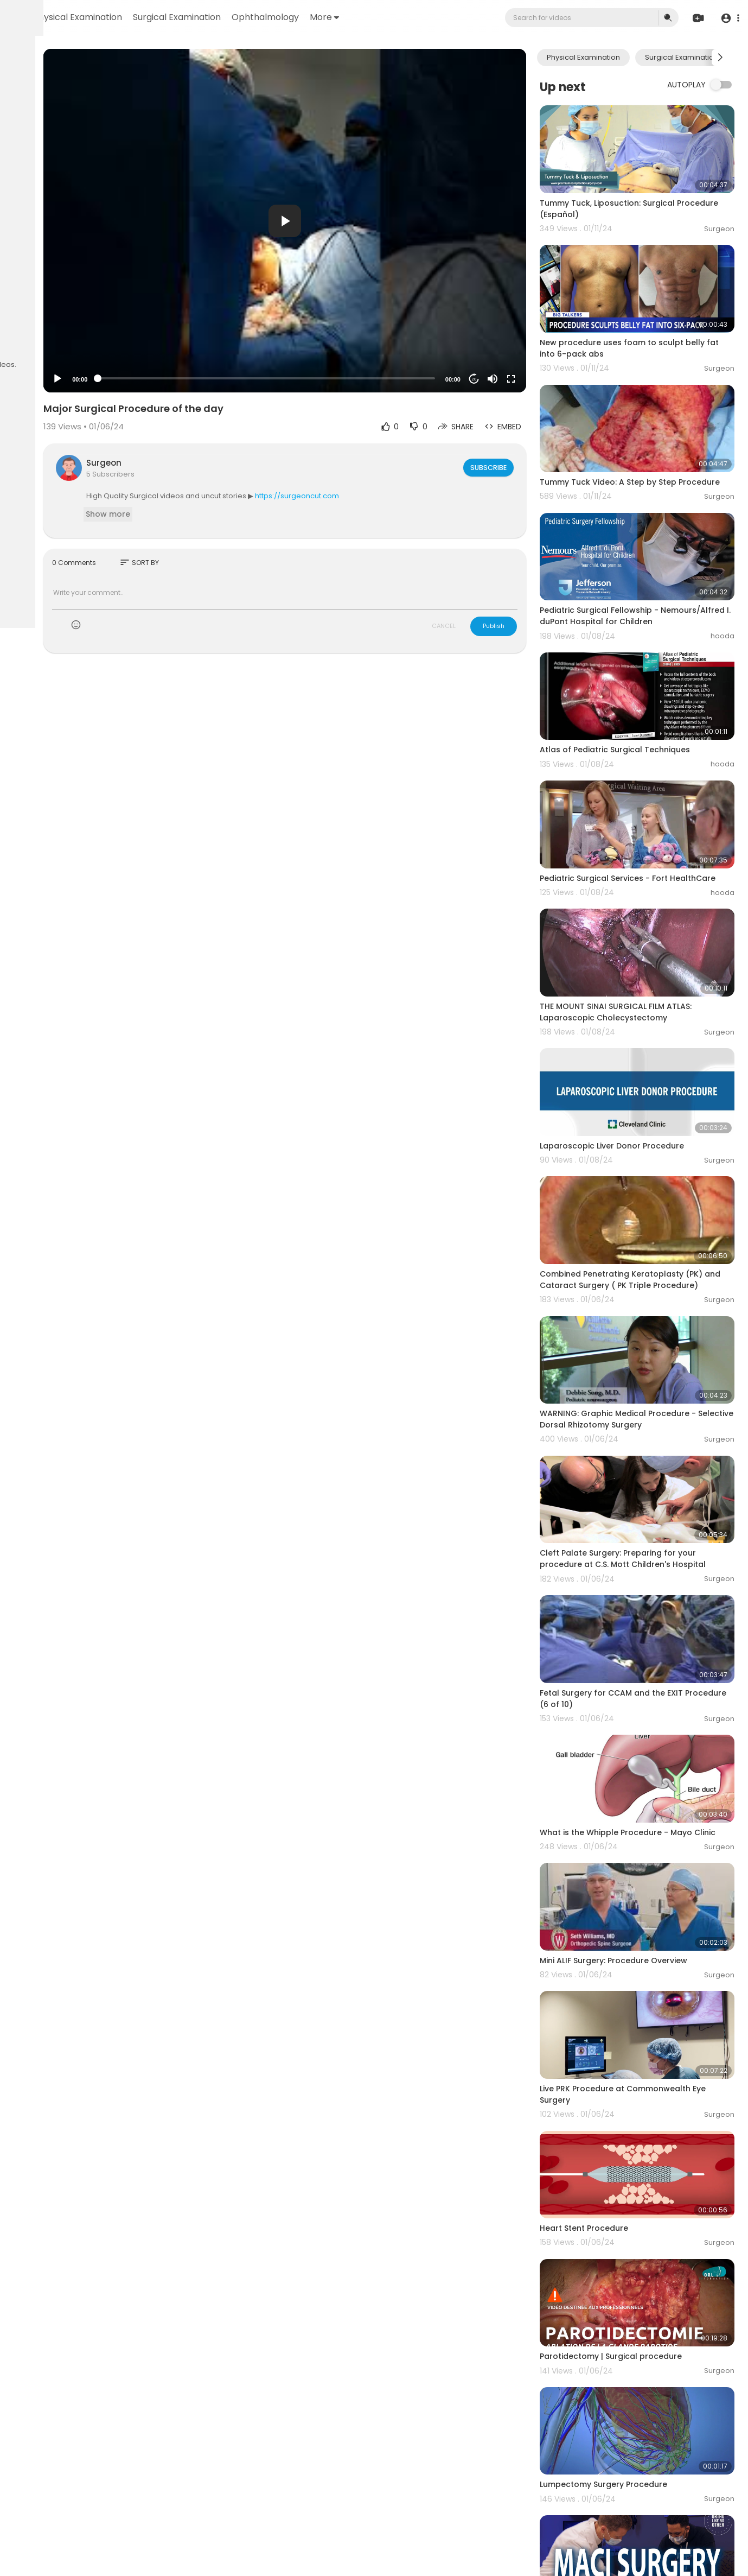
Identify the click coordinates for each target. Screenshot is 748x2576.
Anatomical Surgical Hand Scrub (638, 2474)
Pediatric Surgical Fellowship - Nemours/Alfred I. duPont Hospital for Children (649, 570)
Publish (528, 625)
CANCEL (478, 625)
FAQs (22, 318)
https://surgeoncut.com (414, 496)
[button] (728, 18)
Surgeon (220, 462)
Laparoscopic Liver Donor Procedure (646, 1047)
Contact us (33, 343)
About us (81, 331)
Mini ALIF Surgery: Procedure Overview (648, 1787)
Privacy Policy (37, 331)
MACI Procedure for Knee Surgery (640, 2361)
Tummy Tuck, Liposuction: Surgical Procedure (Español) (641, 193)
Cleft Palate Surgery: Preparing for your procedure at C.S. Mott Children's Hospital (652, 1423)
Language (75, 343)
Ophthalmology (400, 17)
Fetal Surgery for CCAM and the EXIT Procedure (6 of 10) (646, 1546)
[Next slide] (720, 57)
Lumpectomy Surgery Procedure (638, 2249)
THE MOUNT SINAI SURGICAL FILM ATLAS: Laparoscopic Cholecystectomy (650, 929)
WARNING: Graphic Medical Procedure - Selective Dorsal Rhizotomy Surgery (652, 1294)
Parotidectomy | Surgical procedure (645, 2136)
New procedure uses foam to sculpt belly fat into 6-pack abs (646, 317)
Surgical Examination (312, 17)
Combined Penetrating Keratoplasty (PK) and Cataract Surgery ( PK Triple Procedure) (648, 1171)
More (459, 17)
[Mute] (527, 378)
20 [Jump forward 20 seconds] (509, 379)
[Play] (174, 378)
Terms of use (59, 318)
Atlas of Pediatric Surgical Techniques (649, 687)
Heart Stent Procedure (618, 2024)
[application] (360, 220)
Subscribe (522, 467)
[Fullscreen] (545, 378)
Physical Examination (212, 17)
